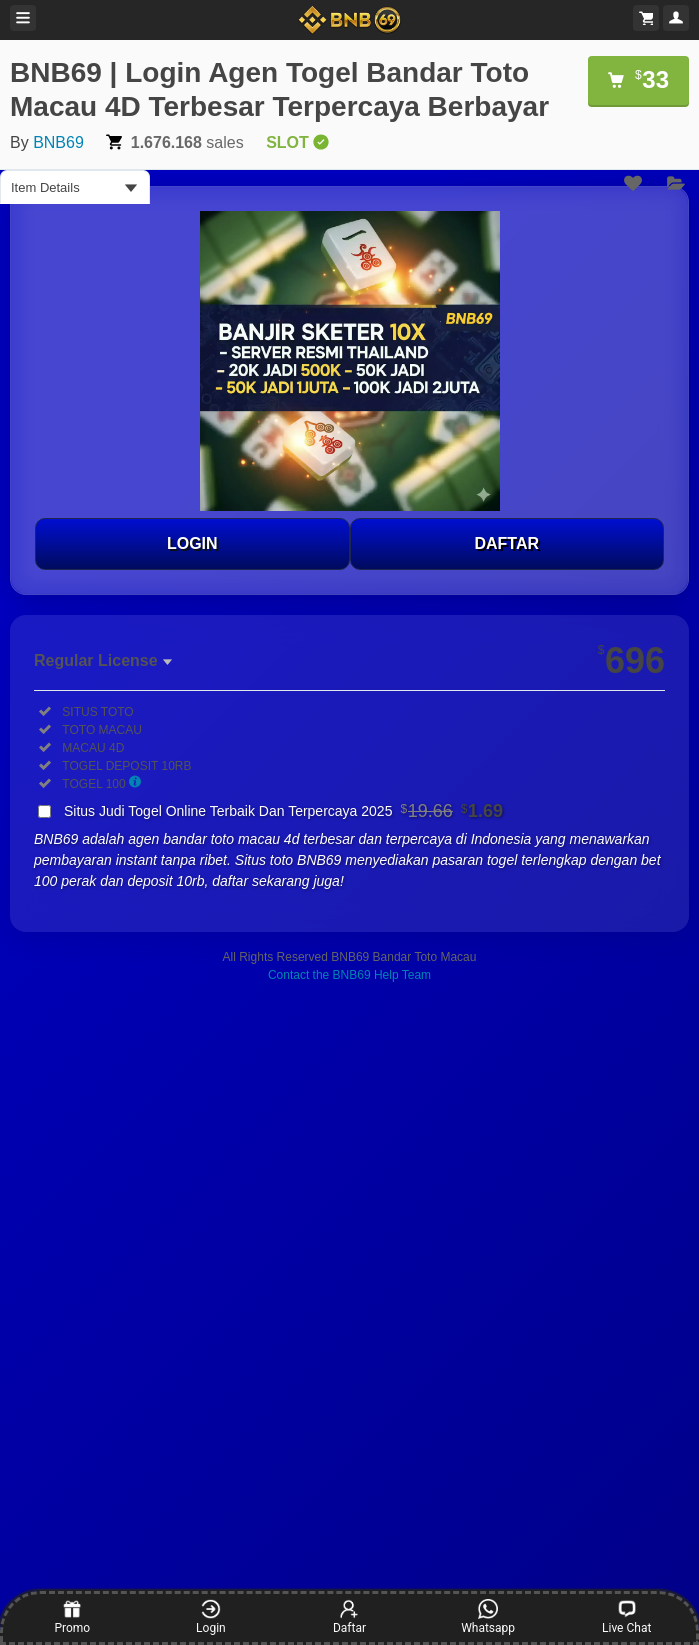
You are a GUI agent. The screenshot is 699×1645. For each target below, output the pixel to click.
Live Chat (626, 1617)
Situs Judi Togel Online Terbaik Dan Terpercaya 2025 (283, 811)
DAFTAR (506, 543)
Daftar (349, 1617)
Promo (72, 1617)
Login (211, 1617)
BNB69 (58, 142)
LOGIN (192, 543)
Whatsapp (488, 1617)
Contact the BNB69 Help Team (349, 975)
